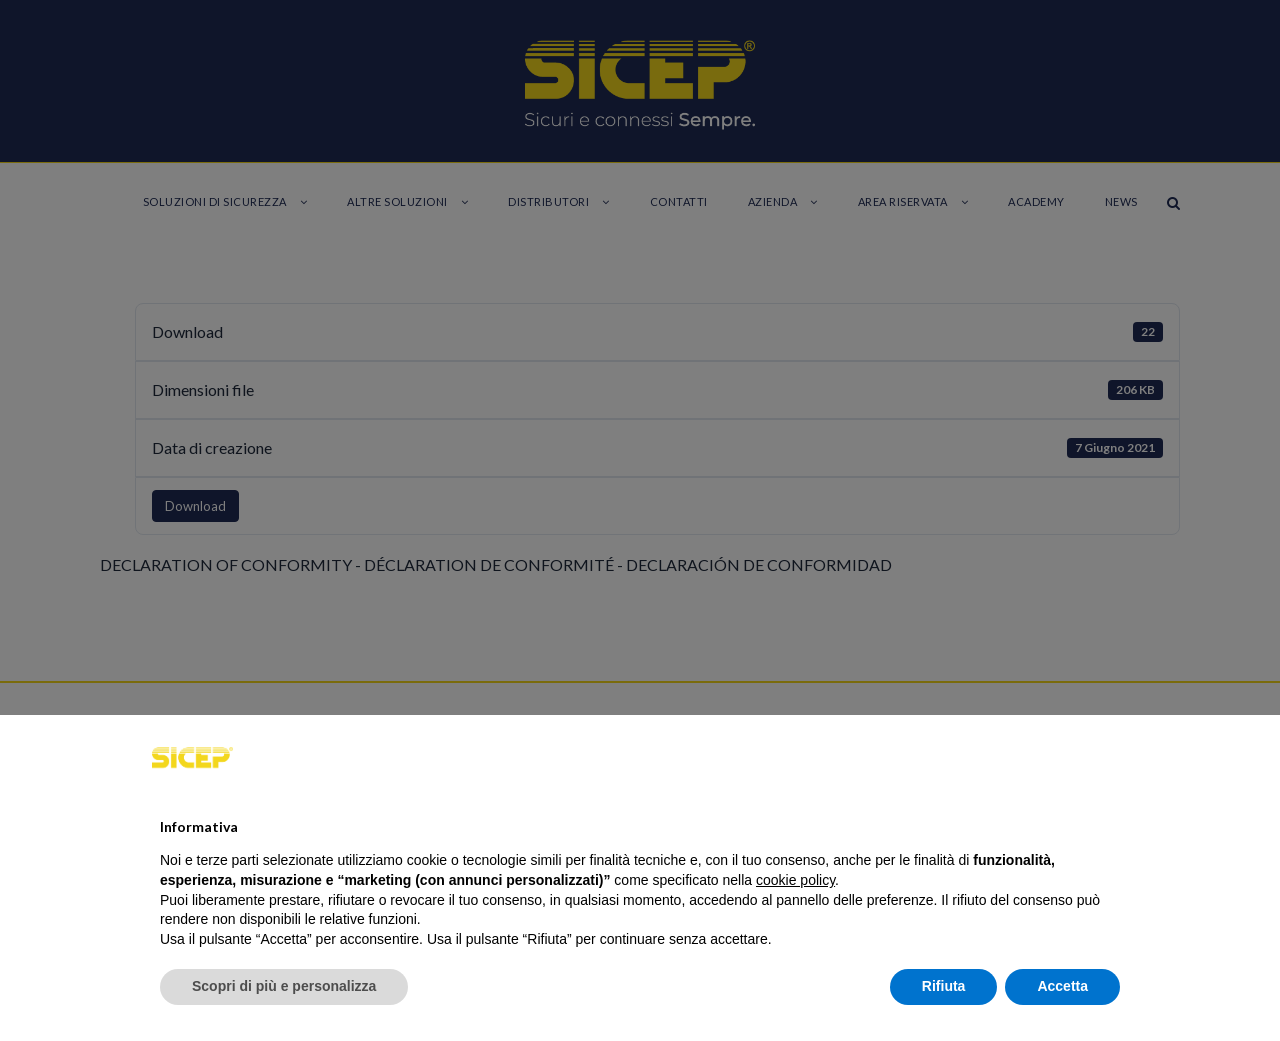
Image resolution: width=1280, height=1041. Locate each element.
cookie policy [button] (795, 880)
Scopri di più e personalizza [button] (284, 986)
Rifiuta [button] (944, 986)
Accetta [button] (1062, 986)
